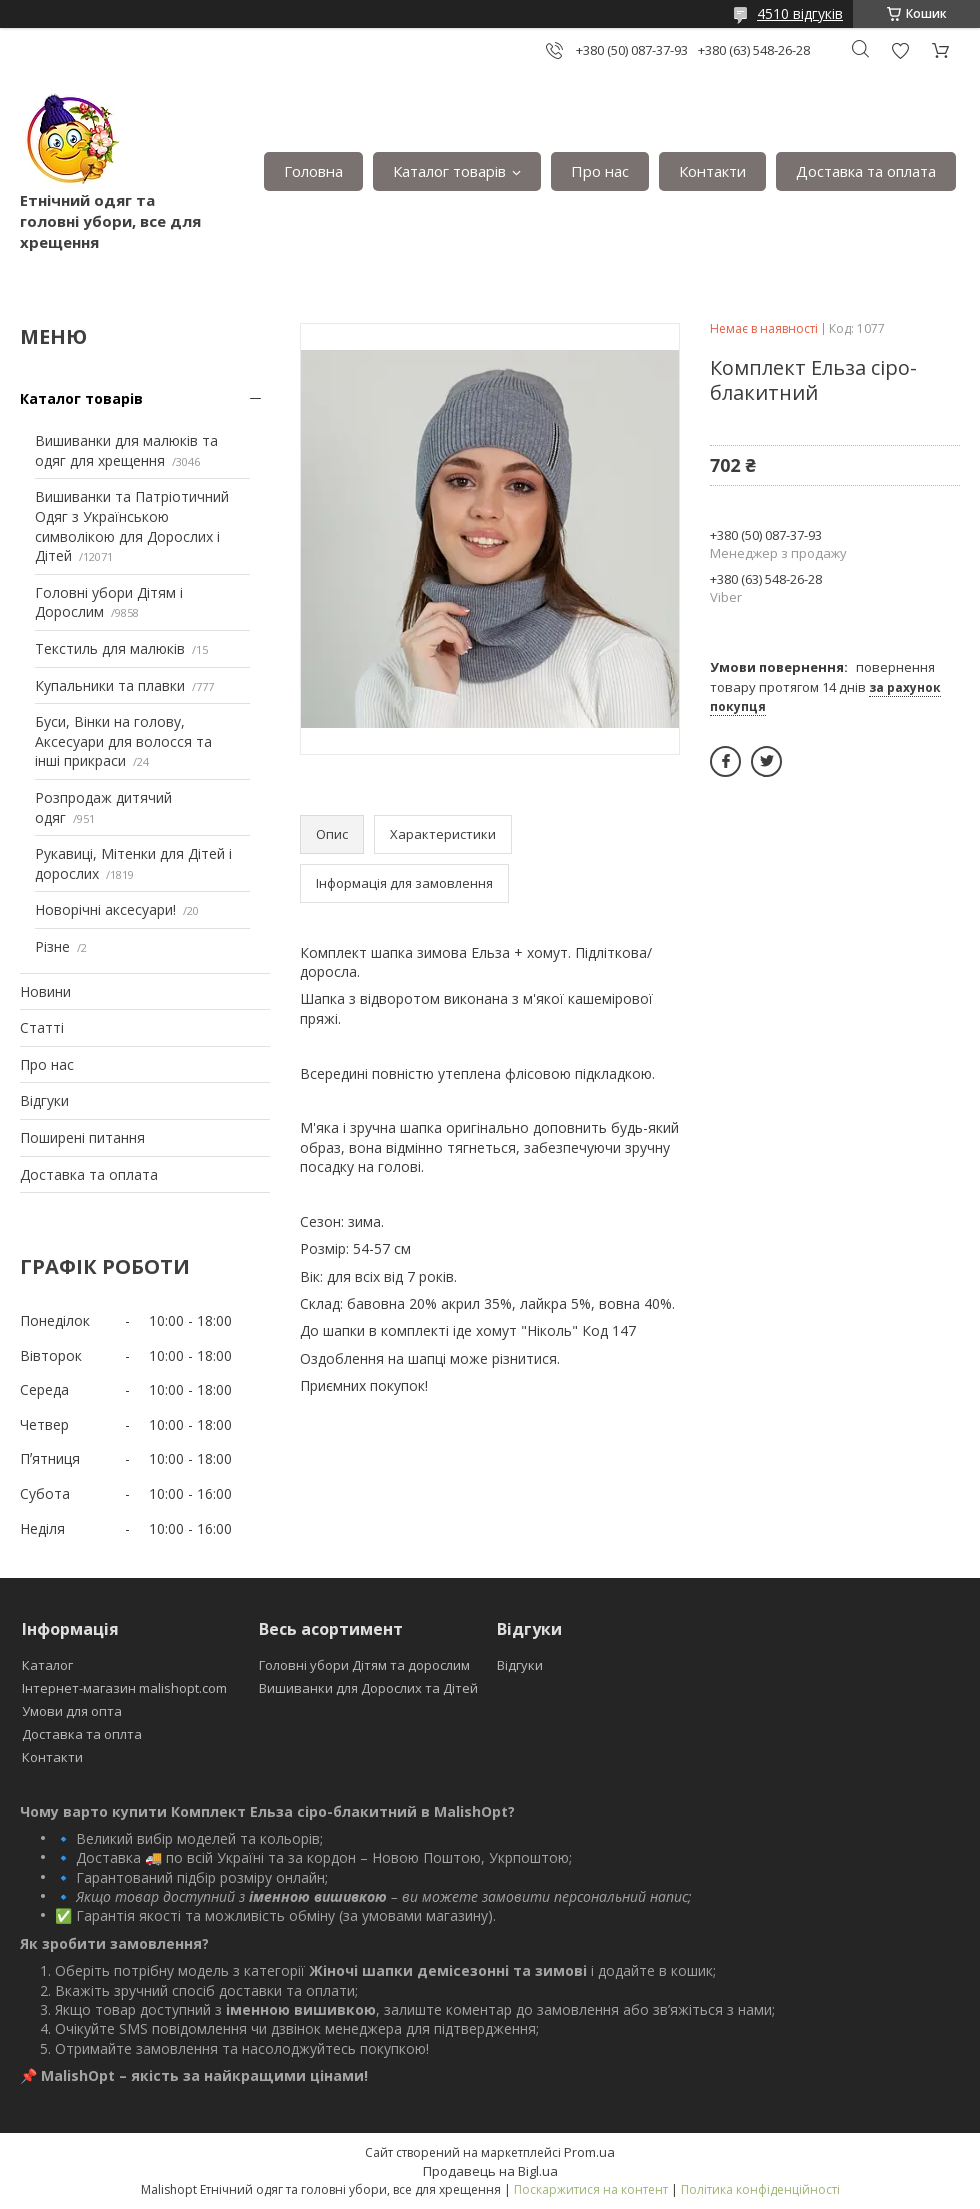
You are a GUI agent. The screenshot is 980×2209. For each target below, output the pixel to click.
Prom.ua (589, 2152)
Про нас (600, 171)
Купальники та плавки (110, 685)
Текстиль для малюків (110, 648)
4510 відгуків (800, 13)
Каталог (47, 1665)
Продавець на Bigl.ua (490, 2171)
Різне (52, 946)
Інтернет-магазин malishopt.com (124, 1688)
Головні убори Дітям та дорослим (364, 1665)
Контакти (712, 171)
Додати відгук (900, 50)
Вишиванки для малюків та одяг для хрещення (126, 450)
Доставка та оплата (866, 171)
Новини (45, 991)
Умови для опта (72, 1711)
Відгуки (44, 1100)
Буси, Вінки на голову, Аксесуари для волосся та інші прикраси (123, 741)
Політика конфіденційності (760, 2189)
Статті (42, 1027)
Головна (313, 171)
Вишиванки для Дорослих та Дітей (368, 1688)
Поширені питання (82, 1137)
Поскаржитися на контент (591, 2189)
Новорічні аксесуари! (105, 909)
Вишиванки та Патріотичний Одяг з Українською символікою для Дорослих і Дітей (132, 526)
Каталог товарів (449, 171)
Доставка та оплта (82, 1734)
